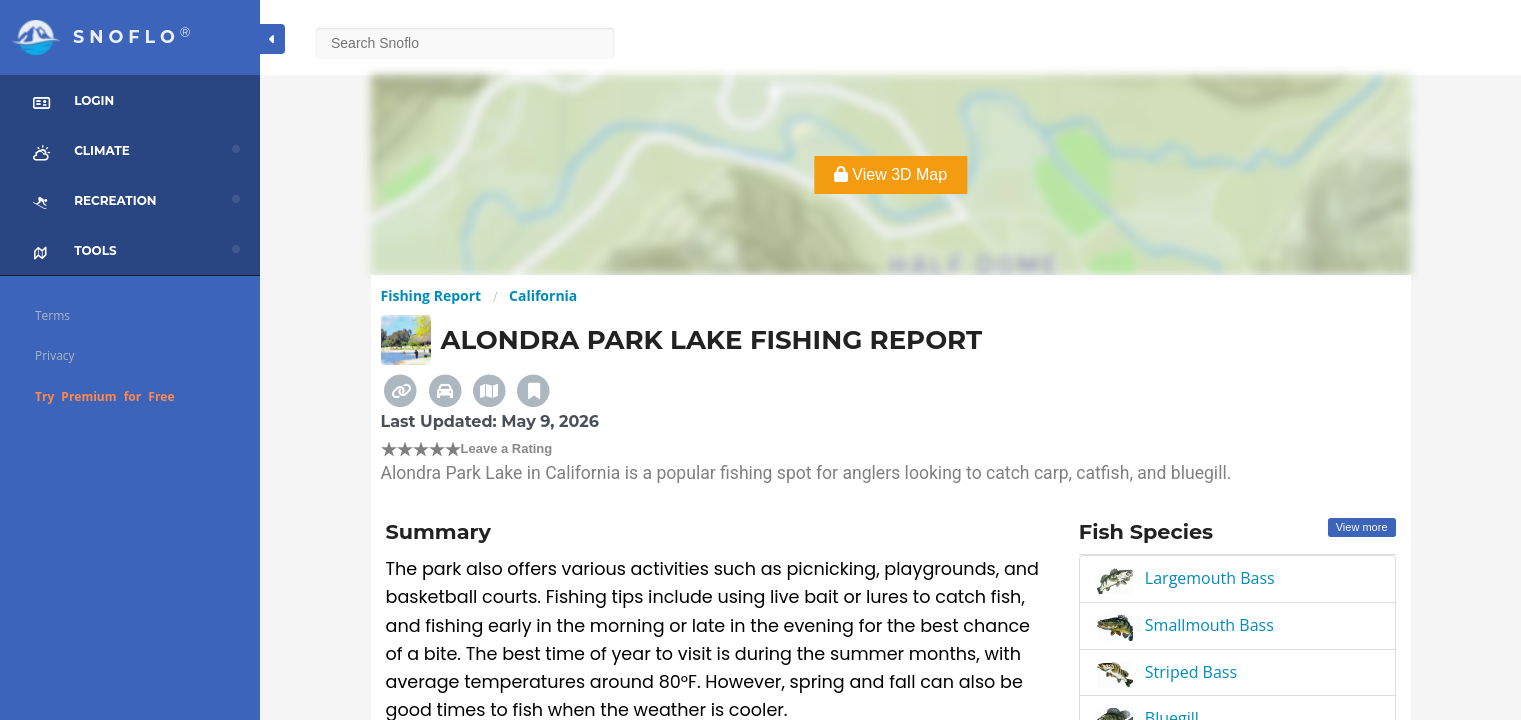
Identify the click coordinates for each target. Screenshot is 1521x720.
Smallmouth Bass (1209, 625)
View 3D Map (890, 174)
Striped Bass (1191, 672)
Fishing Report (431, 295)
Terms (52, 315)
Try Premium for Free (105, 396)
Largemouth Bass (1210, 578)
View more (1362, 527)
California (543, 295)
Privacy (55, 355)
